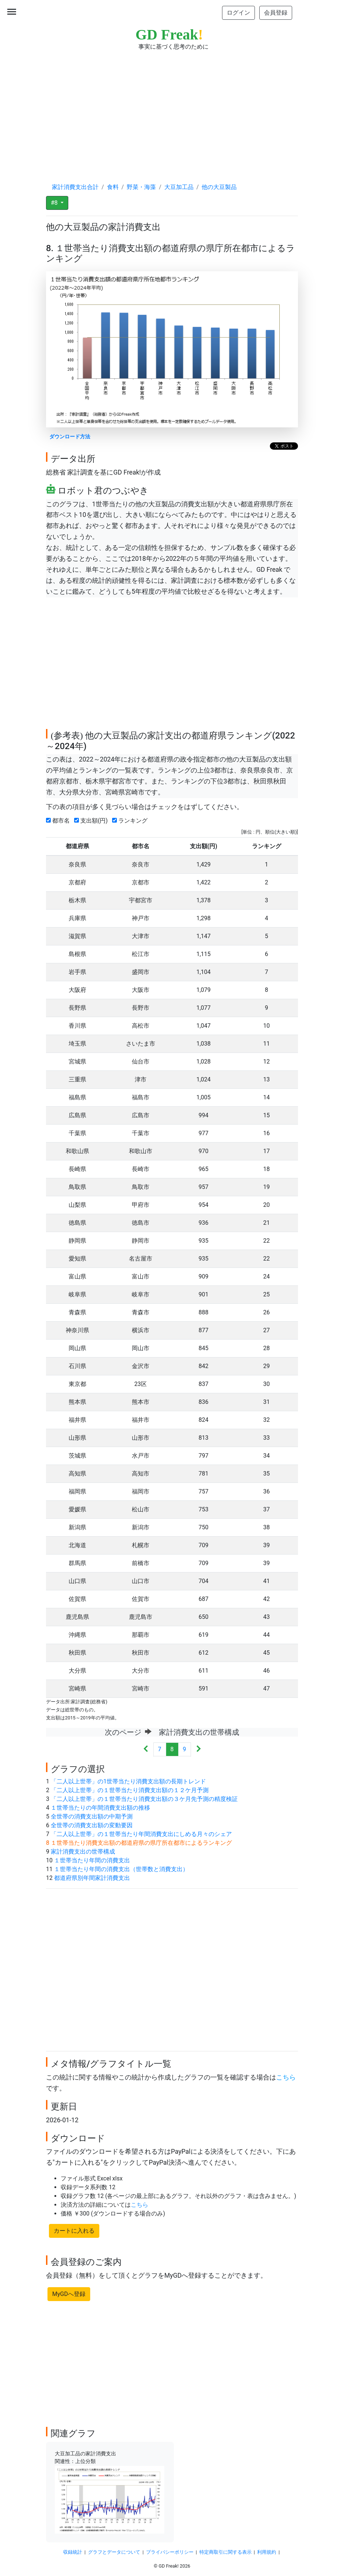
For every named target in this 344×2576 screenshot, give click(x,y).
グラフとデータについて (114, 2552)
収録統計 (72, 2552)
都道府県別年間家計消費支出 (92, 1877)
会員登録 (275, 12)
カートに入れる (74, 2230)
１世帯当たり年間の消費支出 (92, 1860)
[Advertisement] (172, 109)
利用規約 (266, 2552)
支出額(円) (92, 820)
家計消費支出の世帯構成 (83, 1851)
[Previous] (146, 1749)
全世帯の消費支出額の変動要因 (92, 1825)
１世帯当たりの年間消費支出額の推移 (100, 1807)
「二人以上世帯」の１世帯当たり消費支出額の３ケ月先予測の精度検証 (144, 1798)
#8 (55, 202)
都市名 (59, 820)
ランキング (131, 820)
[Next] (198, 1749)
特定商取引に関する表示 (225, 2552)
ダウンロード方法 (69, 437)
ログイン (238, 12)
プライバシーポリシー (170, 2552)
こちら (286, 2077)
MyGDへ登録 (68, 2293)
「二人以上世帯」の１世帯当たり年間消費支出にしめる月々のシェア (141, 1834)
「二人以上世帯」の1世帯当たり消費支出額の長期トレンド (128, 1781)
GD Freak (169, 34)
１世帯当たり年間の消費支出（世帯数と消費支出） (121, 1869)
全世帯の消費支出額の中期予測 (92, 1816)
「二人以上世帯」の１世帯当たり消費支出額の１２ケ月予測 (130, 1790)
